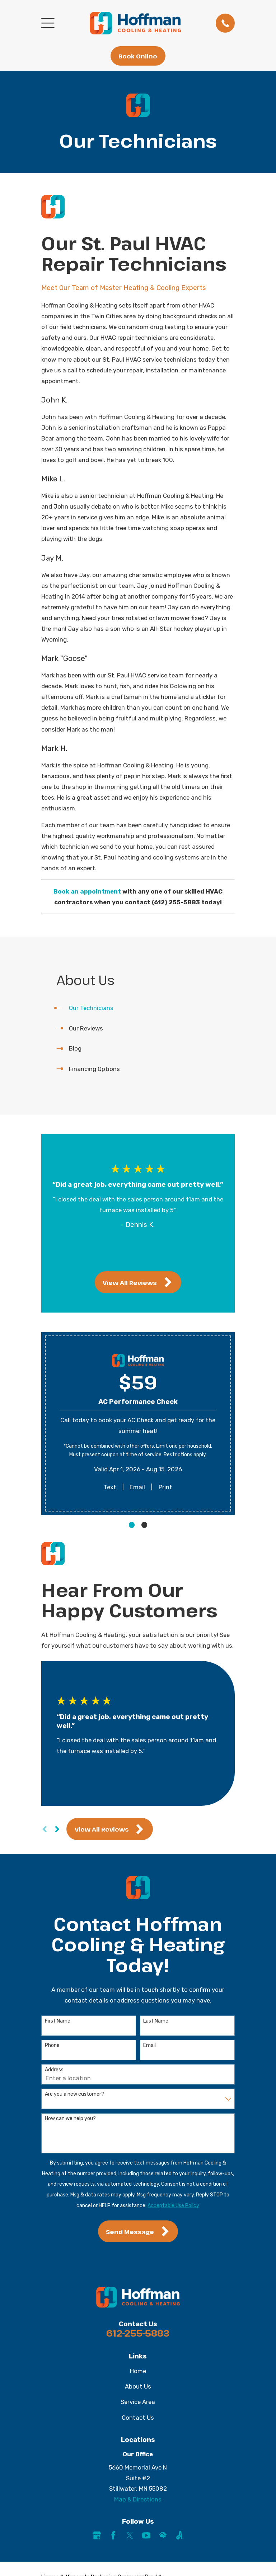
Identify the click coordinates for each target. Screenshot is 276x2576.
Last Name (155, 2021)
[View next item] (144, 1255)
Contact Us (138, 2417)
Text (110, 1487)
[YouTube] (146, 2535)
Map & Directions (138, 2499)
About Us (138, 2386)
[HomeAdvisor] (163, 2535)
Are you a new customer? (74, 2094)
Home (138, 2371)
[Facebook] (113, 2535)
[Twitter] (130, 2535)
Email (137, 1487)
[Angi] (179, 2535)
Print (165, 1487)
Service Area (138, 2401)
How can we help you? (70, 2119)
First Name (57, 2021)
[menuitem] (138, 1008)
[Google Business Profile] (97, 2535)
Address (54, 2070)
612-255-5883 (137, 2333)
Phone (52, 2045)
